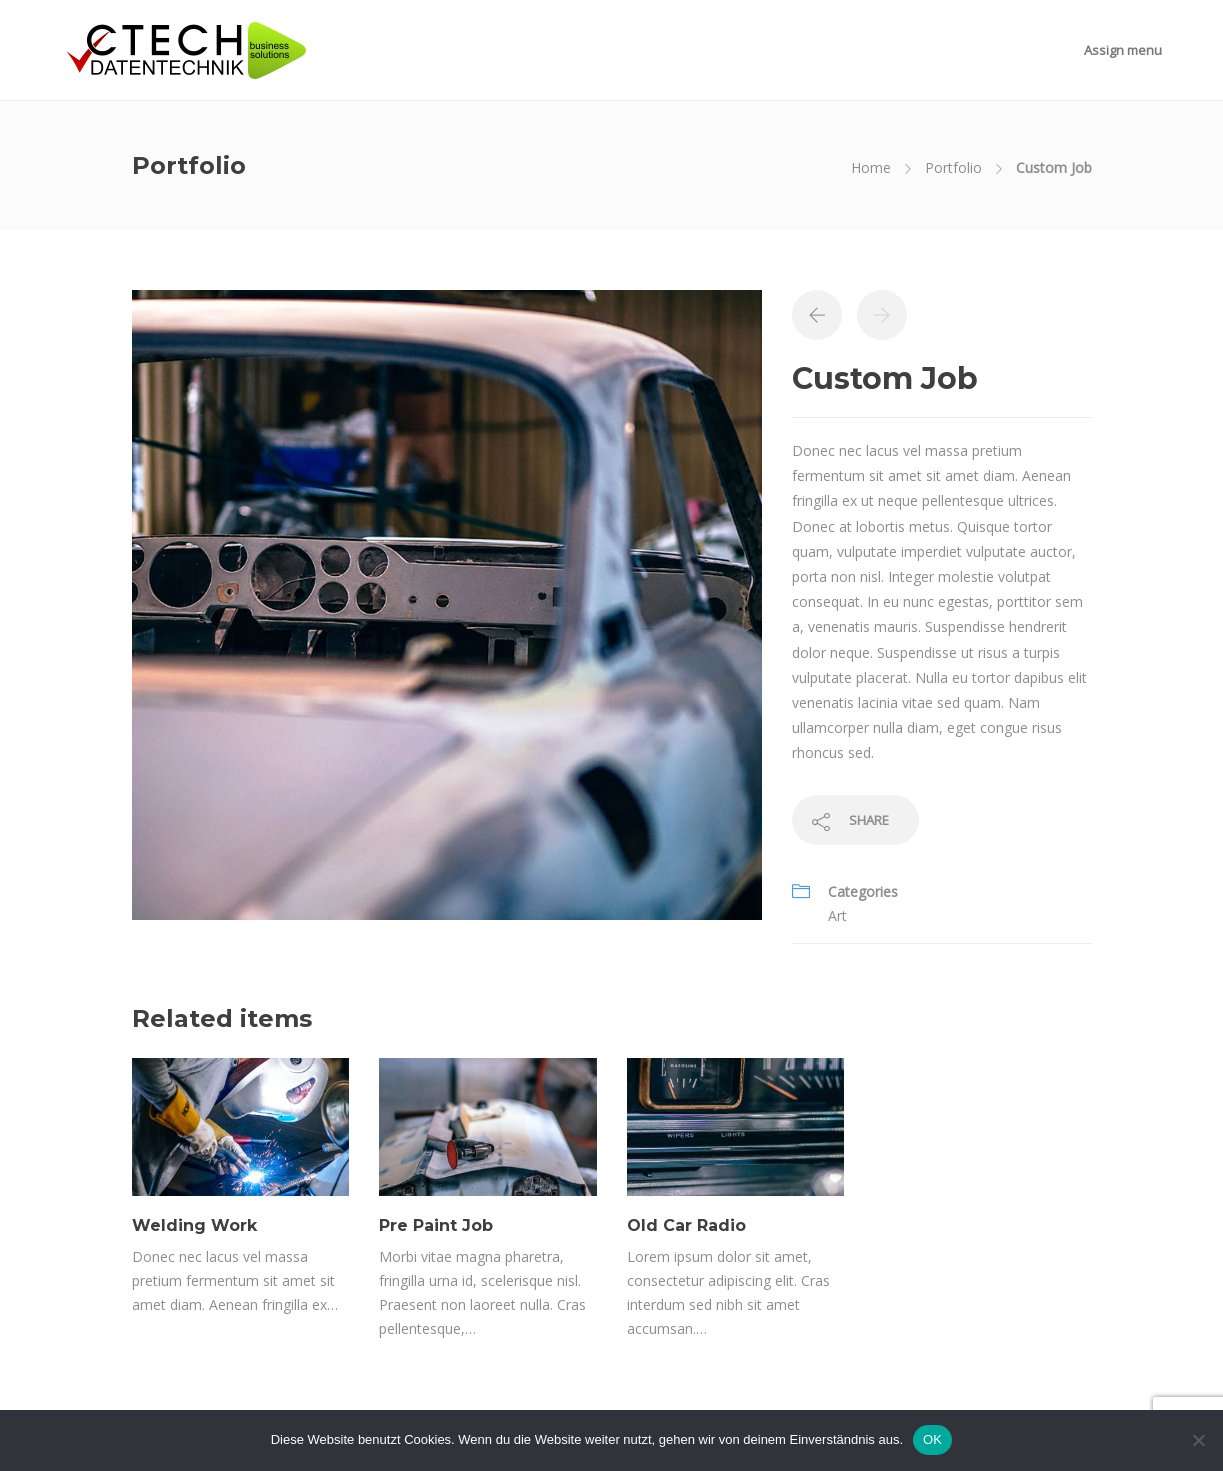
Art (837, 915)
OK (932, 1439)
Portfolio (953, 167)
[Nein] (1198, 1440)
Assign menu (1123, 50)
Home (871, 167)
